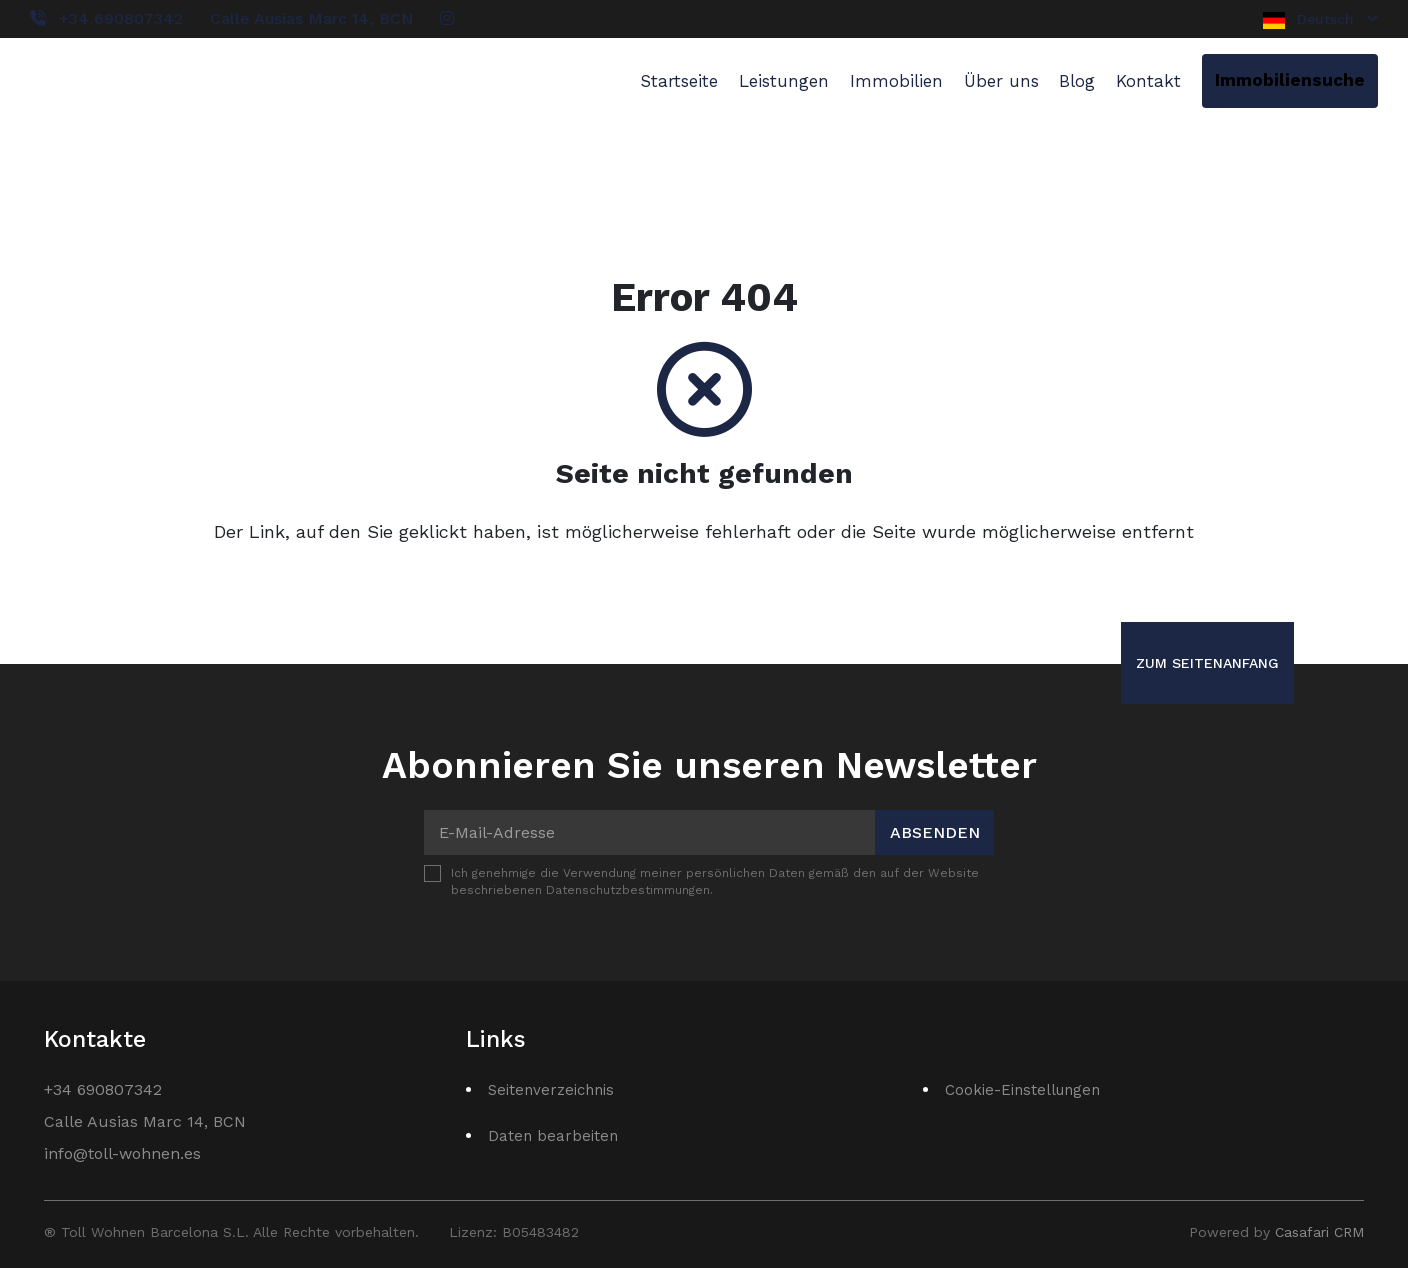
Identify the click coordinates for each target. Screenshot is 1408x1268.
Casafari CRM (1319, 1232)
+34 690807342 (121, 18)
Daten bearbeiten (553, 1136)
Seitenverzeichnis (551, 1090)
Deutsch (1320, 20)
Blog (1077, 81)
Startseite (679, 81)
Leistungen (784, 81)
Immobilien (896, 81)
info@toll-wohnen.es (122, 1153)
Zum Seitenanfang (1207, 663)
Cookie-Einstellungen (1022, 1090)
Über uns (1001, 81)
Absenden (935, 832)
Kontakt (1148, 81)
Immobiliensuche (1290, 80)
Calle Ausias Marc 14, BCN (311, 18)
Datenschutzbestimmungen (628, 890)
